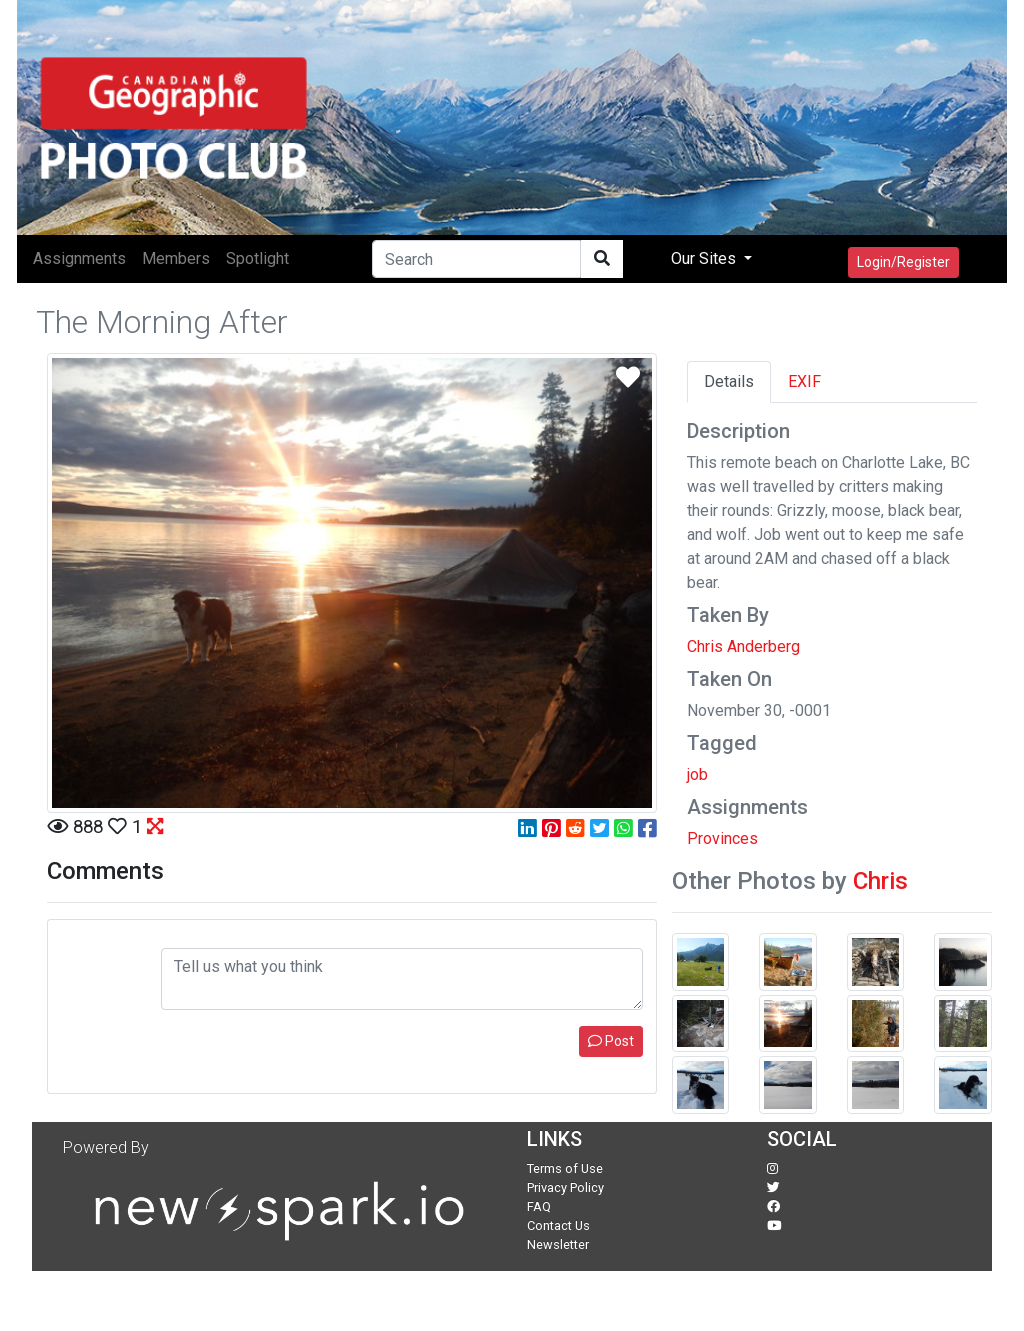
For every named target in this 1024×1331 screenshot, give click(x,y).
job (697, 774)
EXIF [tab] (804, 381)
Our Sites (705, 258)
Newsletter (558, 1244)
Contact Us (558, 1225)
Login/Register (903, 262)
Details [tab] (729, 381)
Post (611, 1041)
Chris (880, 881)
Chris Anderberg (743, 646)
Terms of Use (565, 1168)
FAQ (539, 1206)
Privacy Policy (565, 1187)
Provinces (722, 838)
